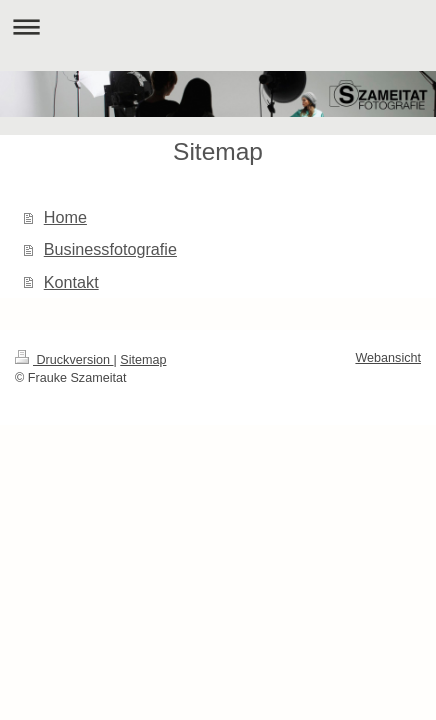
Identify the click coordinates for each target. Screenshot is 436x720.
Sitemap (143, 360)
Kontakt (71, 282)
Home (65, 217)
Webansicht (388, 358)
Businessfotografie (110, 249)
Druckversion (64, 360)
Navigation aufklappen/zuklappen (218, 26)
